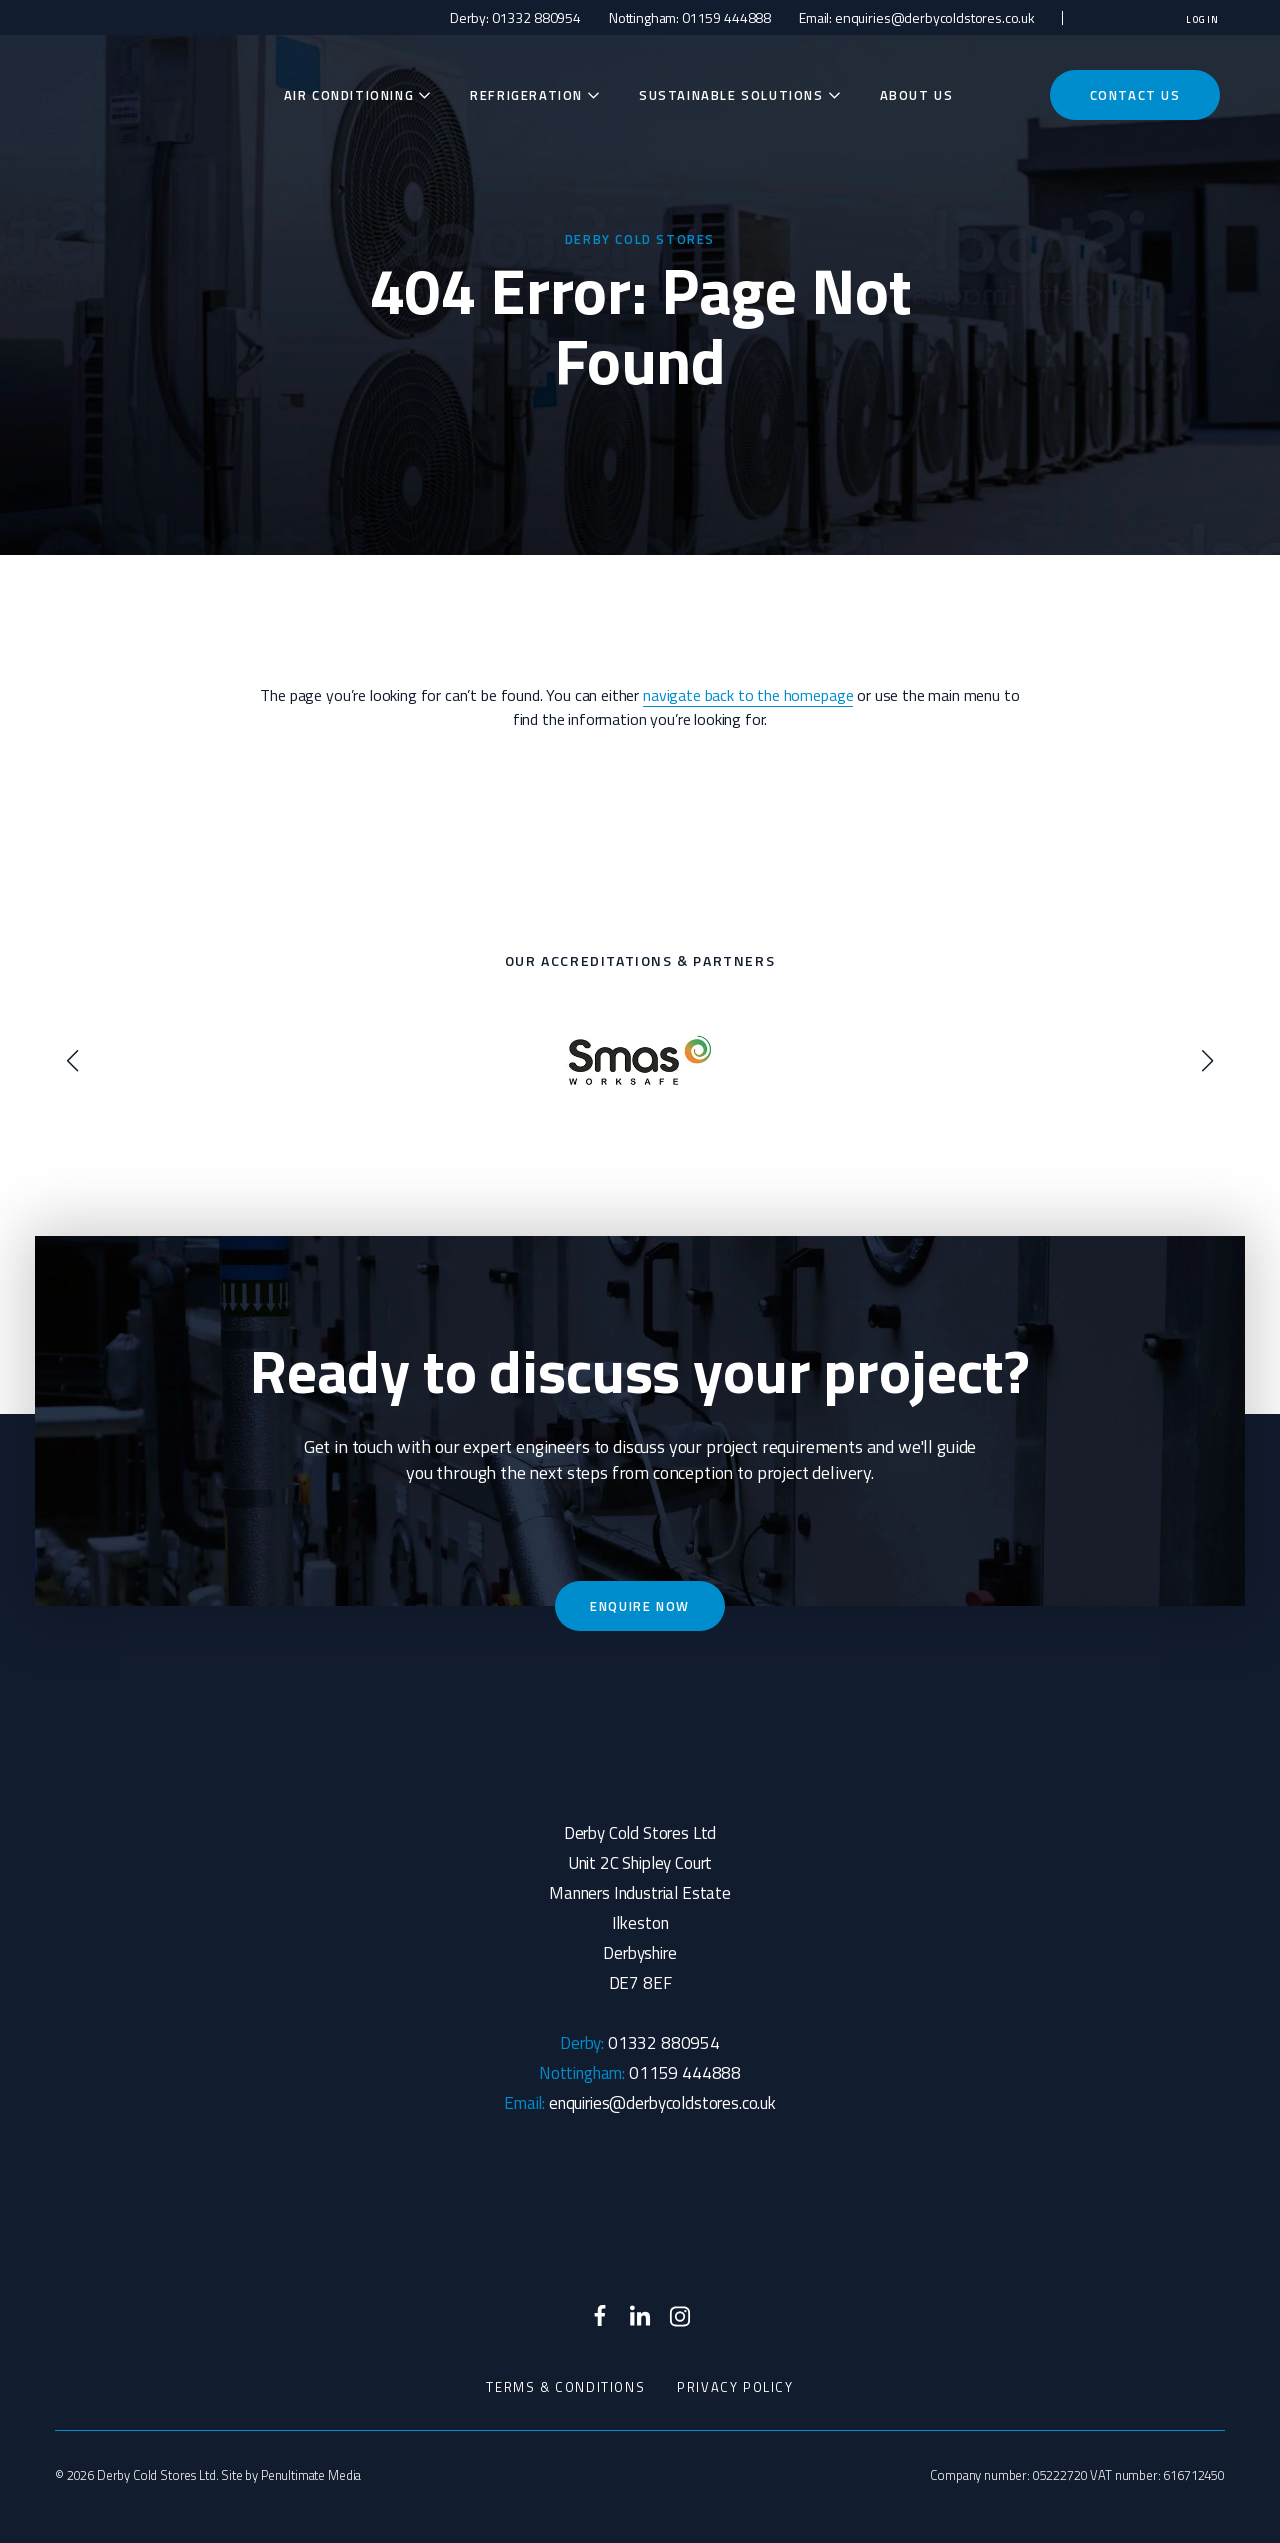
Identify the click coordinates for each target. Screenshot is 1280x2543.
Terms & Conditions (565, 2387)
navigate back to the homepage (748, 695)
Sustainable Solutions (731, 95)
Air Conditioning (349, 95)
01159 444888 (726, 17)
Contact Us (1135, 95)
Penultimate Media (311, 2475)
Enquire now (640, 1606)
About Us (917, 95)
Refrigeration (526, 95)
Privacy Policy (735, 2387)
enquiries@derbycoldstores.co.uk (935, 17)
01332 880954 (536, 17)
